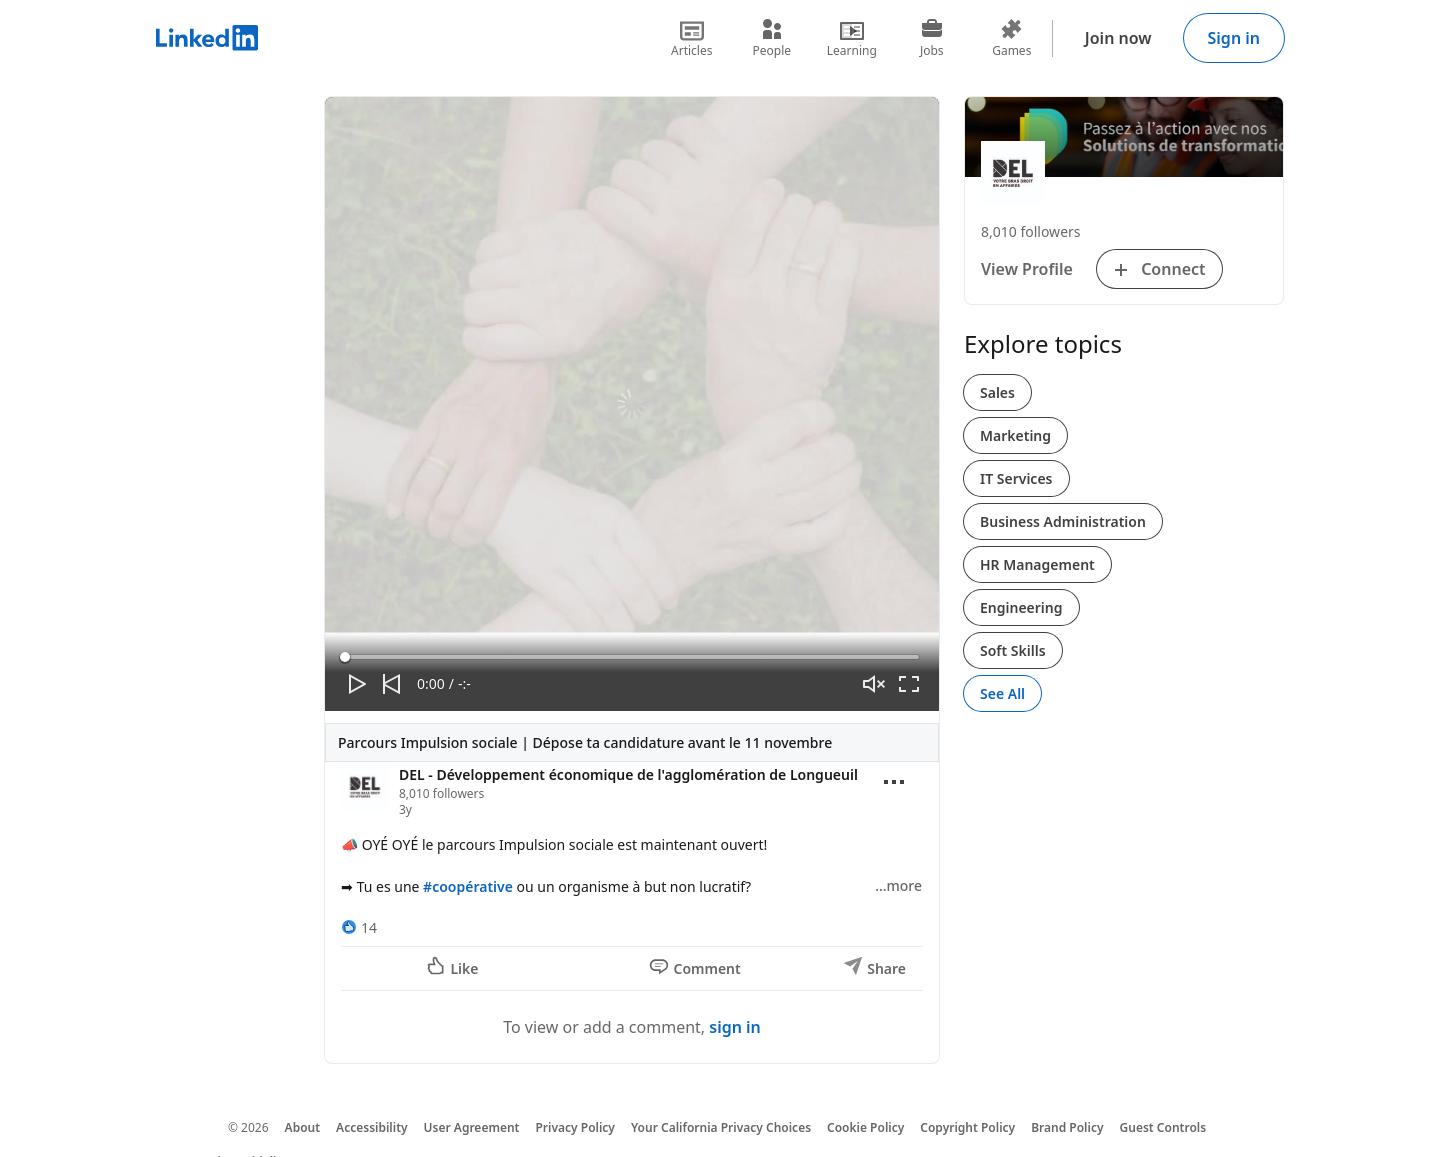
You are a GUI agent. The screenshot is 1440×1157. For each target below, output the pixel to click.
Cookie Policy (865, 1127)
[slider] (632, 657)
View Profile (1027, 269)
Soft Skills (1013, 650)
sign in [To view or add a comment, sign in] (735, 1027)
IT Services (1016, 478)
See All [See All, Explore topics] (1002, 693)
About (303, 1127)
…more (898, 885)
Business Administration (1063, 521)
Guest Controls (1163, 1127)
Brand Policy (1067, 1127)
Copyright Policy (967, 1127)
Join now (1118, 38)
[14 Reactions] (359, 927)
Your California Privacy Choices (721, 1127)
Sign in (1234, 38)
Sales (997, 392)
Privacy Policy (574, 1127)
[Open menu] (894, 782)
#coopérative (468, 886)
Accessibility (372, 1127)
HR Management (1037, 564)
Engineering (1021, 607)
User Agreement (472, 1127)
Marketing (1015, 435)
